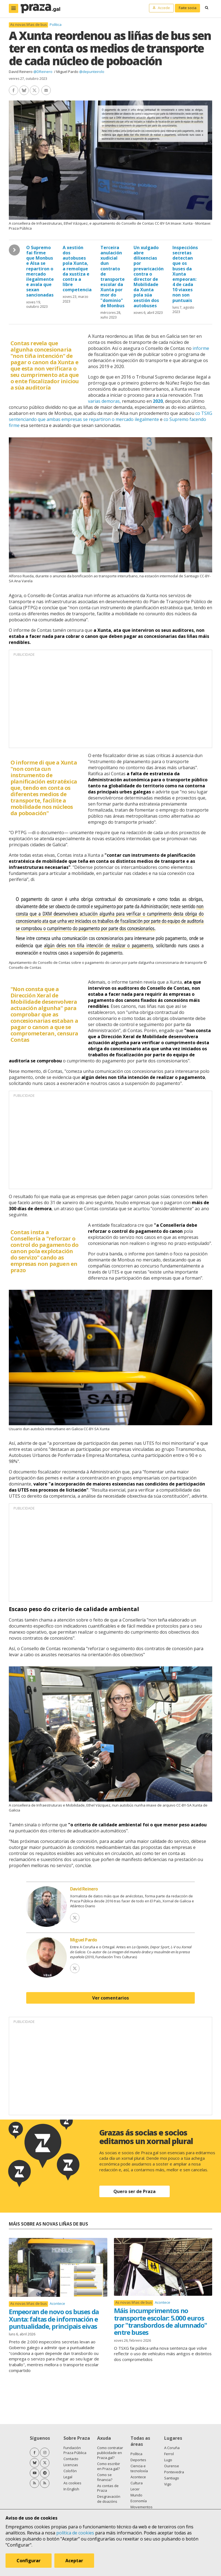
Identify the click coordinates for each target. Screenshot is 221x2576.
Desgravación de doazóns (108, 2499)
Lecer (135, 2489)
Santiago (171, 2478)
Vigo (167, 2484)
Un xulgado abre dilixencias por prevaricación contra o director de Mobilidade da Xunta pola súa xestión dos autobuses (149, 276)
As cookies (72, 2482)
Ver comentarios (110, 1998)
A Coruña (172, 2447)
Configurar (29, 2561)
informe (201, 348)
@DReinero (43, 71)
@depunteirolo (91, 71)
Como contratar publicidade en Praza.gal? (110, 2452)
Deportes (138, 2459)
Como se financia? (104, 2477)
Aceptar (74, 2561)
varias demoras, (104, 401)
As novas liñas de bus (28, 24)
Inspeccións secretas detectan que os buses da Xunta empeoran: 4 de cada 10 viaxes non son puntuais (185, 273)
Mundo (136, 2495)
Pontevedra (174, 2471)
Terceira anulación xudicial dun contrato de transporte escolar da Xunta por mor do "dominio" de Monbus (112, 276)
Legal (67, 2476)
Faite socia (187, 7)
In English (71, 2489)
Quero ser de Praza (134, 2191)
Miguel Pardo (67, 71)
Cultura (137, 2482)
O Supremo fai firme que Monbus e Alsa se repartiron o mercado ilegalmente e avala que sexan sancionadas (40, 271)
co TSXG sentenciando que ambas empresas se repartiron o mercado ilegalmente (110, 416)
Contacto (70, 2458)
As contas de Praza (108, 2488)
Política (56, 24)
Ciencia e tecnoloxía (139, 2468)
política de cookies (75, 2533)
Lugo (168, 2459)
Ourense (171, 2465)
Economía (139, 2500)
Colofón (70, 2470)
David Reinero (21, 71)
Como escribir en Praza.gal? (108, 2466)
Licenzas (70, 2464)
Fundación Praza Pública (74, 2450)
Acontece (57, 2303)
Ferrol (169, 2453)
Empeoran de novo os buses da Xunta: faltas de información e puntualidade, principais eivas (54, 2319)
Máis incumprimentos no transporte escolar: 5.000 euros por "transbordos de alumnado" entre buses (160, 2321)
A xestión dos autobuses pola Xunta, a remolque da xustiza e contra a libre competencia (77, 268)
